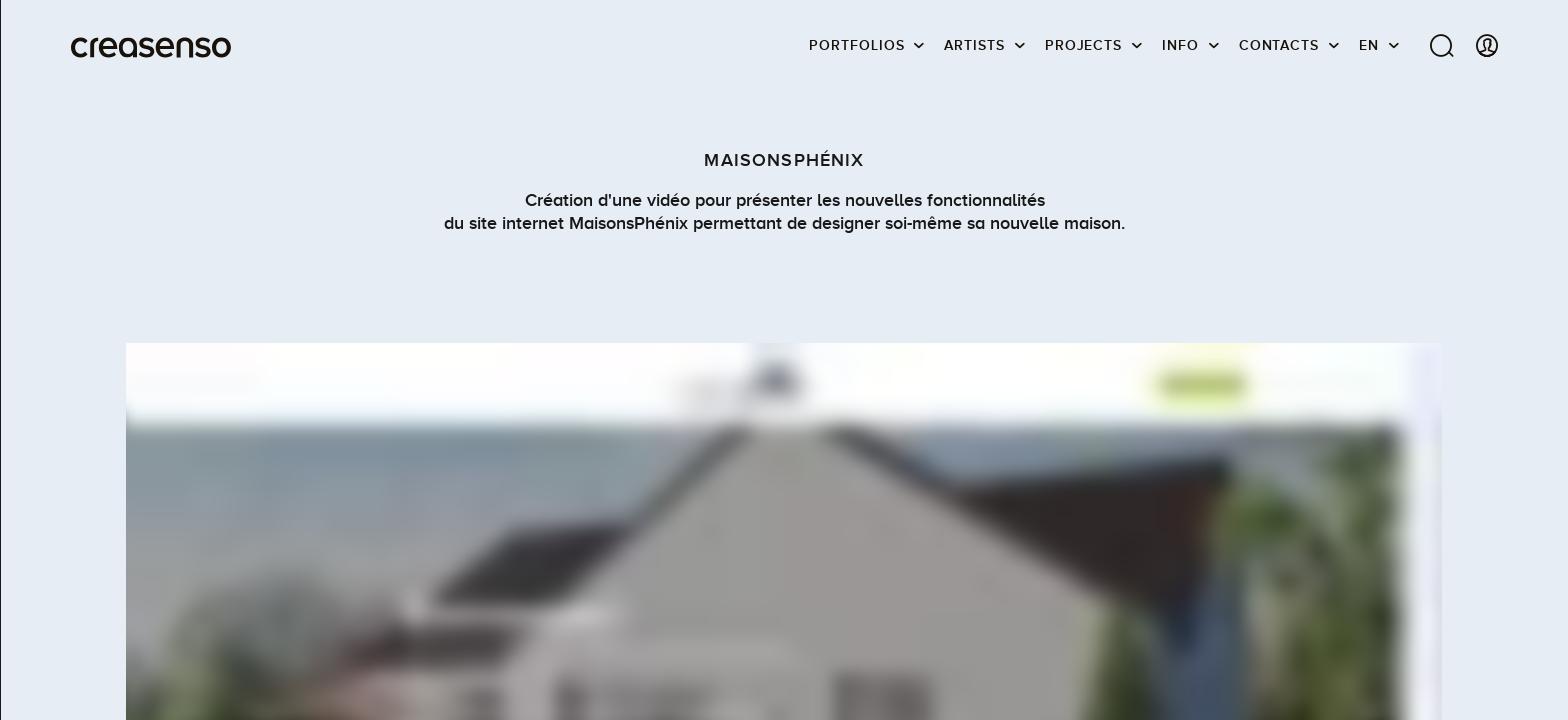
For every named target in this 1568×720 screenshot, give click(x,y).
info (1180, 45)
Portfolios (856, 45)
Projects (1083, 45)
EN (1369, 45)
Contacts (1279, 45)
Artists (974, 45)
